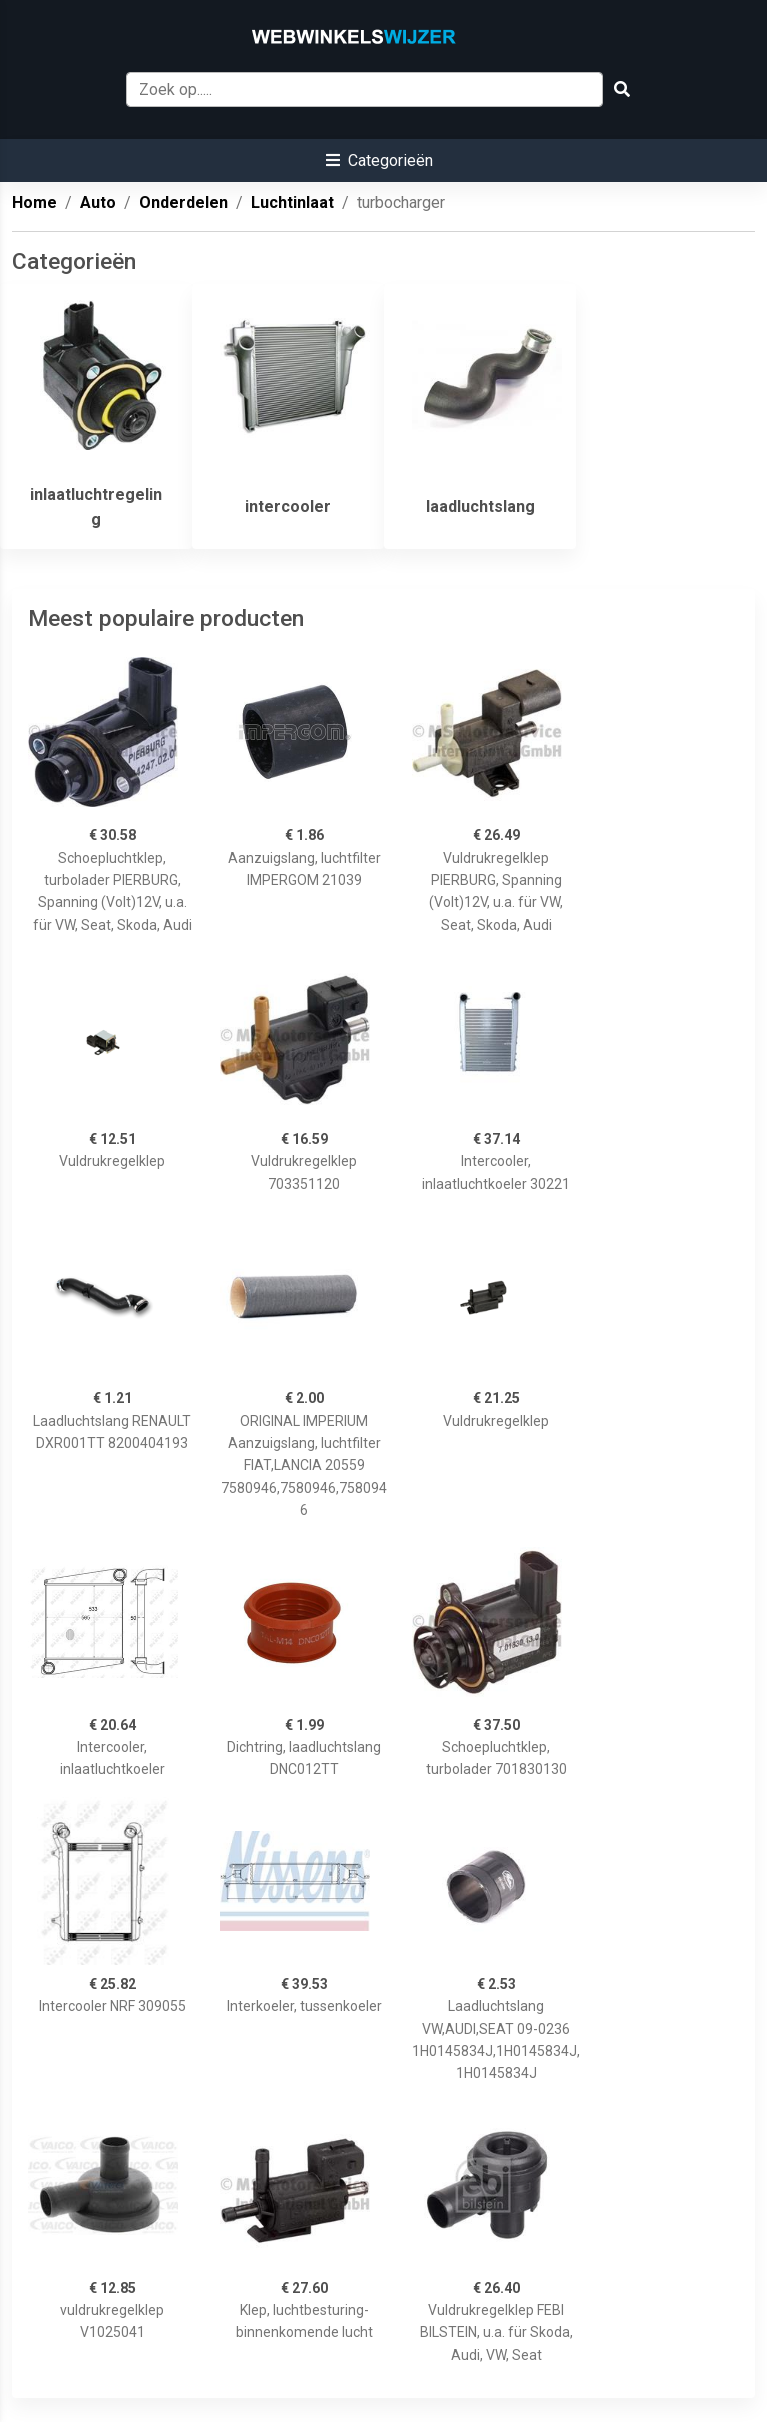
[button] (379, 160)
